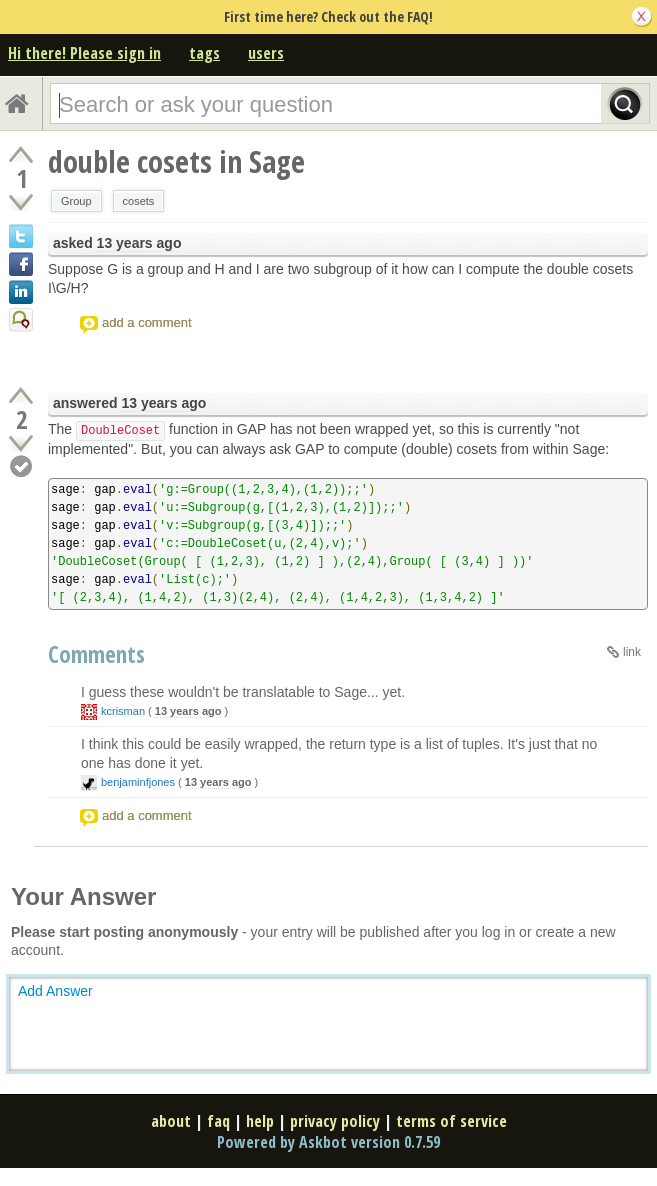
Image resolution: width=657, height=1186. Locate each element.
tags (204, 53)
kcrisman (123, 711)
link (632, 652)
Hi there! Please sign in (84, 53)
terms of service (451, 1121)
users (266, 53)
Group (76, 201)
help (260, 1121)
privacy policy (335, 1121)
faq (218, 1121)
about (171, 1121)
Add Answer (55, 991)
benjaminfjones (138, 782)
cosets (139, 201)
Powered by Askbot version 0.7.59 (328, 1142)
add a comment (147, 322)
